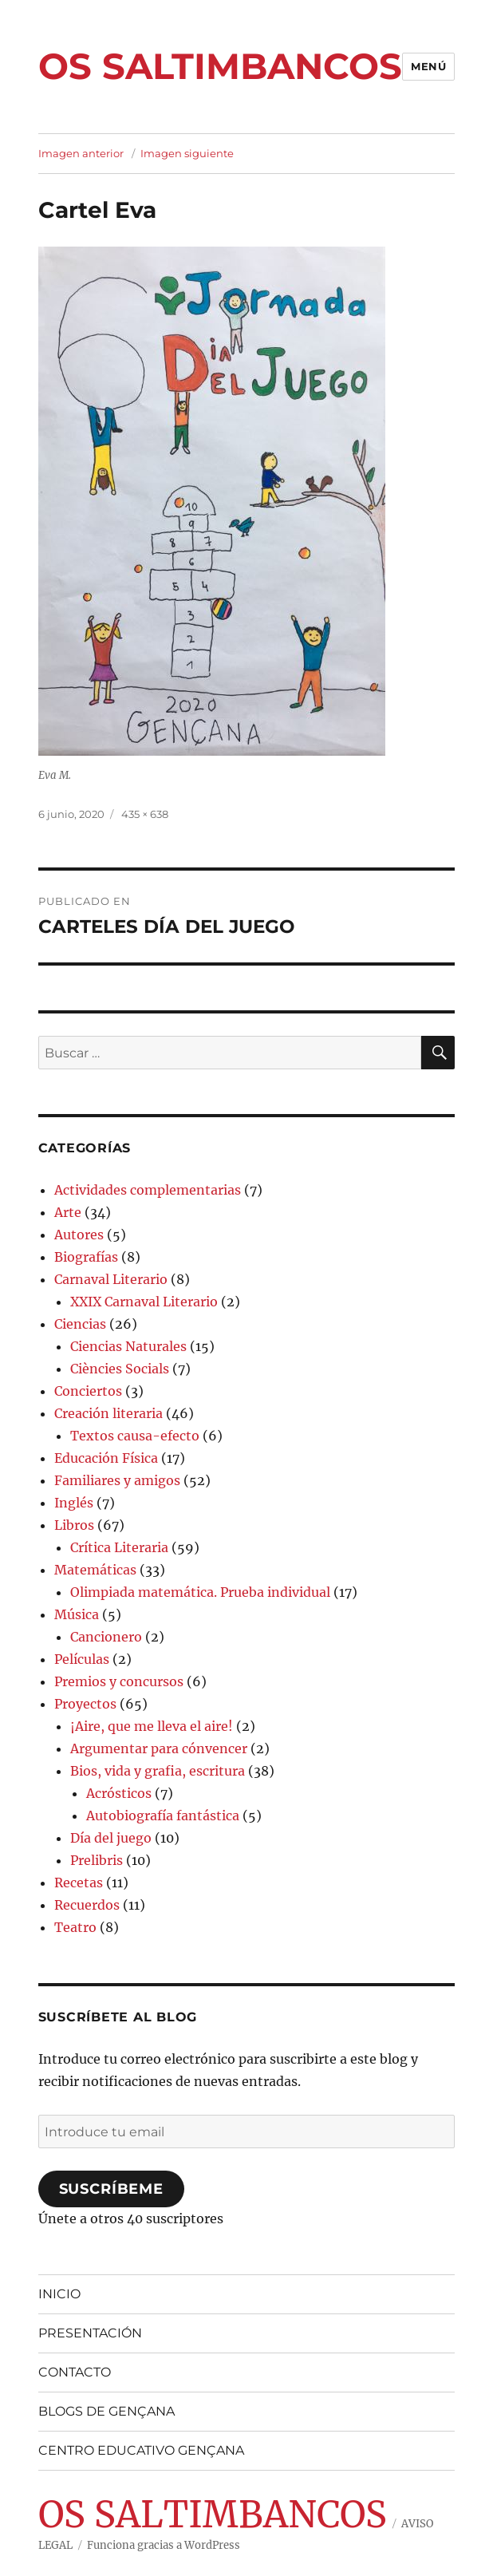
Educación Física (106, 1458)
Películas (81, 1659)
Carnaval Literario (111, 1279)
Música (76, 1614)
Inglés (73, 1503)
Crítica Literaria (119, 1547)
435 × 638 (144, 814)
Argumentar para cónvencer (158, 1748)
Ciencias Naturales (128, 1346)
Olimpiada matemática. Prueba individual (200, 1592)
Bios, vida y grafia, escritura (157, 1771)
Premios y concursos (118, 1681)
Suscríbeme (111, 2189)
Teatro (75, 1927)
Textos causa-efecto (134, 1436)
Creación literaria (108, 1413)
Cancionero (106, 1637)
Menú (428, 66)
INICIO (59, 2293)
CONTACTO (74, 2372)
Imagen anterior (81, 153)
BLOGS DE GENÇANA (106, 2411)
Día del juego (111, 1838)
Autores (79, 1235)
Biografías (86, 1257)
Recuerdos (87, 1905)
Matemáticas (95, 1570)
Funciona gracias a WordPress (163, 2545)
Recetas (78, 1883)
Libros (74, 1525)
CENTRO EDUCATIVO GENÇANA (141, 2450)
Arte (67, 1212)
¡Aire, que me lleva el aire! (151, 1726)
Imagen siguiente (187, 153)
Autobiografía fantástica (162, 1815)
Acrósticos (119, 1793)
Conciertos (88, 1391)
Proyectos (85, 1704)
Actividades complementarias (147, 1190)
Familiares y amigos (117, 1480)
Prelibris (96, 1860)
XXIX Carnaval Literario (144, 1302)
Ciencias (80, 1324)
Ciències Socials (119, 1369)
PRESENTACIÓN (90, 2333)
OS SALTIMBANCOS (220, 66)
